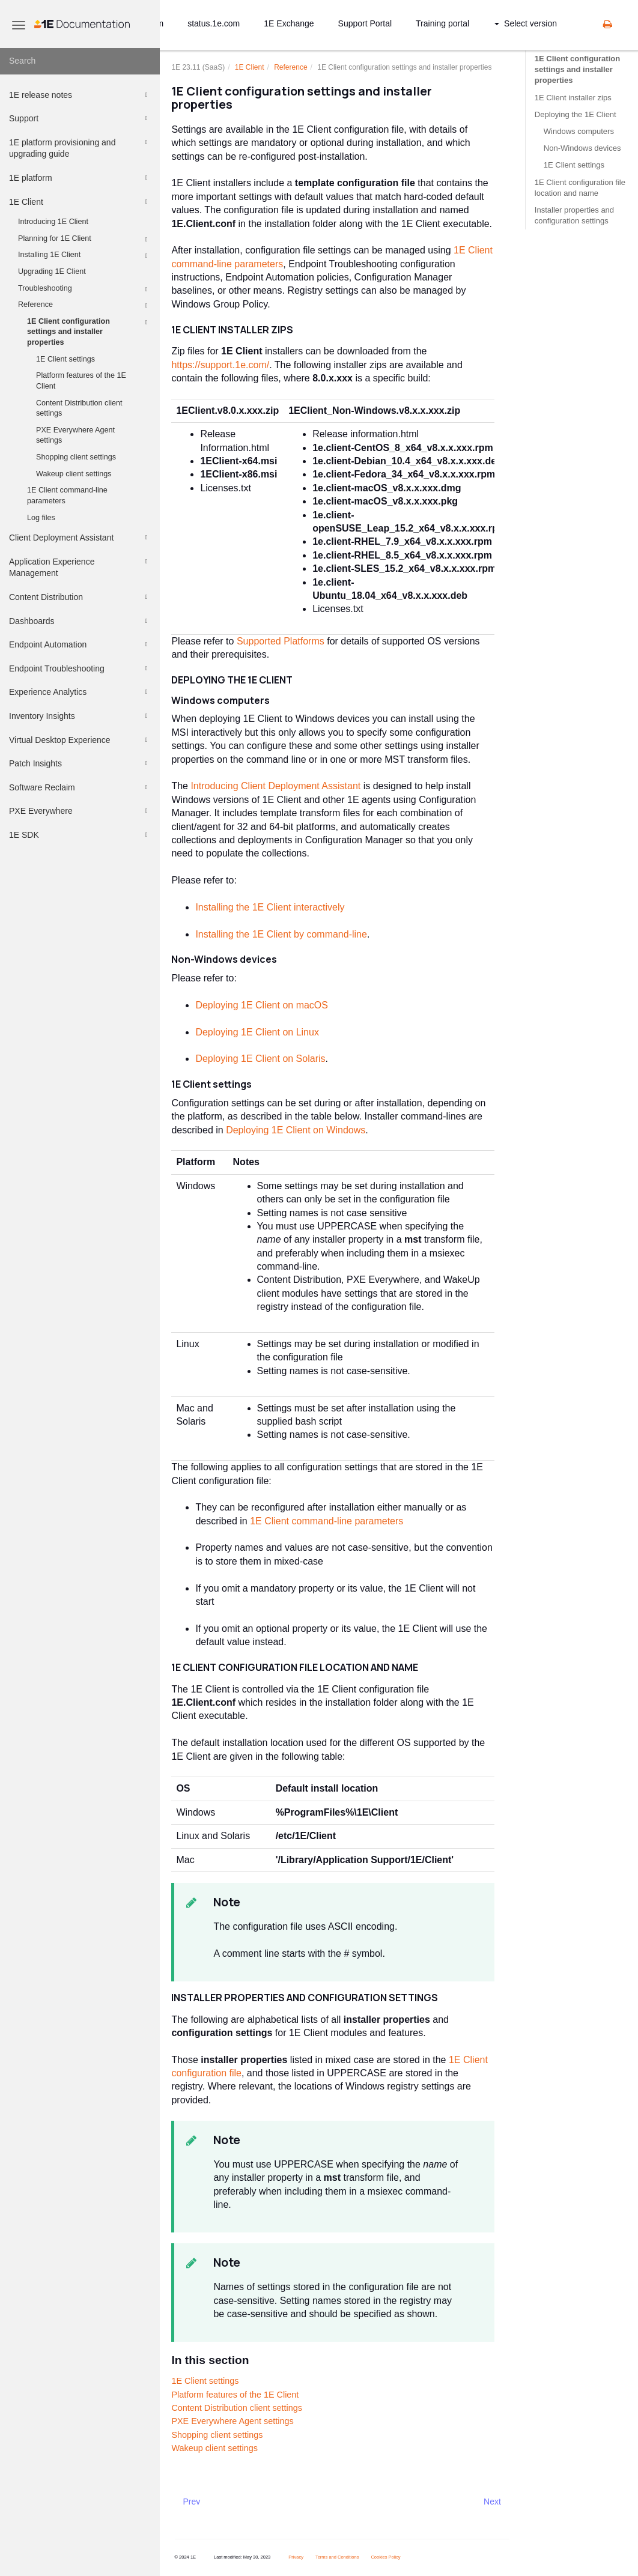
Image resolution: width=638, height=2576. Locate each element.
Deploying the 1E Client (575, 114)
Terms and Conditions (337, 2557)
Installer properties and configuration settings (574, 215)
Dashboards (80, 621)
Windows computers (579, 131)
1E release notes (80, 95)
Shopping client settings (76, 457)
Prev (192, 2501)
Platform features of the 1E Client (81, 380)
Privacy (295, 2557)
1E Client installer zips (573, 97)
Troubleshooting (84, 289)
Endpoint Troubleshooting (80, 668)
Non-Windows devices (582, 148)
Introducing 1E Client (53, 221)
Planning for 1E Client (84, 239)
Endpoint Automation (80, 644)
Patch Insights (80, 763)
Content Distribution (80, 597)
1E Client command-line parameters (67, 495)
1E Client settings (65, 359)
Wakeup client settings (74, 474)
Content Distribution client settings (79, 408)
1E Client (80, 201)
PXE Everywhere (80, 810)
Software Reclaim (80, 787)
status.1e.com (213, 23)
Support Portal (365, 23)
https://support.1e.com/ (220, 365)
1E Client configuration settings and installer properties (89, 331)
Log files (41, 518)
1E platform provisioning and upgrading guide (80, 147)
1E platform (80, 177)
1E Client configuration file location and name (580, 188)
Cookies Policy (385, 2557)
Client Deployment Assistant (80, 537)
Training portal (442, 23)
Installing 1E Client (84, 255)
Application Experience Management (80, 566)
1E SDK (80, 834)
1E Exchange (289, 23)
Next (492, 2501)
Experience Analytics (80, 692)
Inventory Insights (80, 716)
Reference (84, 305)
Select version (525, 23)
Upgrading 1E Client (52, 271)
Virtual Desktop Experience (80, 740)
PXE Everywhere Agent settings (75, 435)
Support (80, 118)
